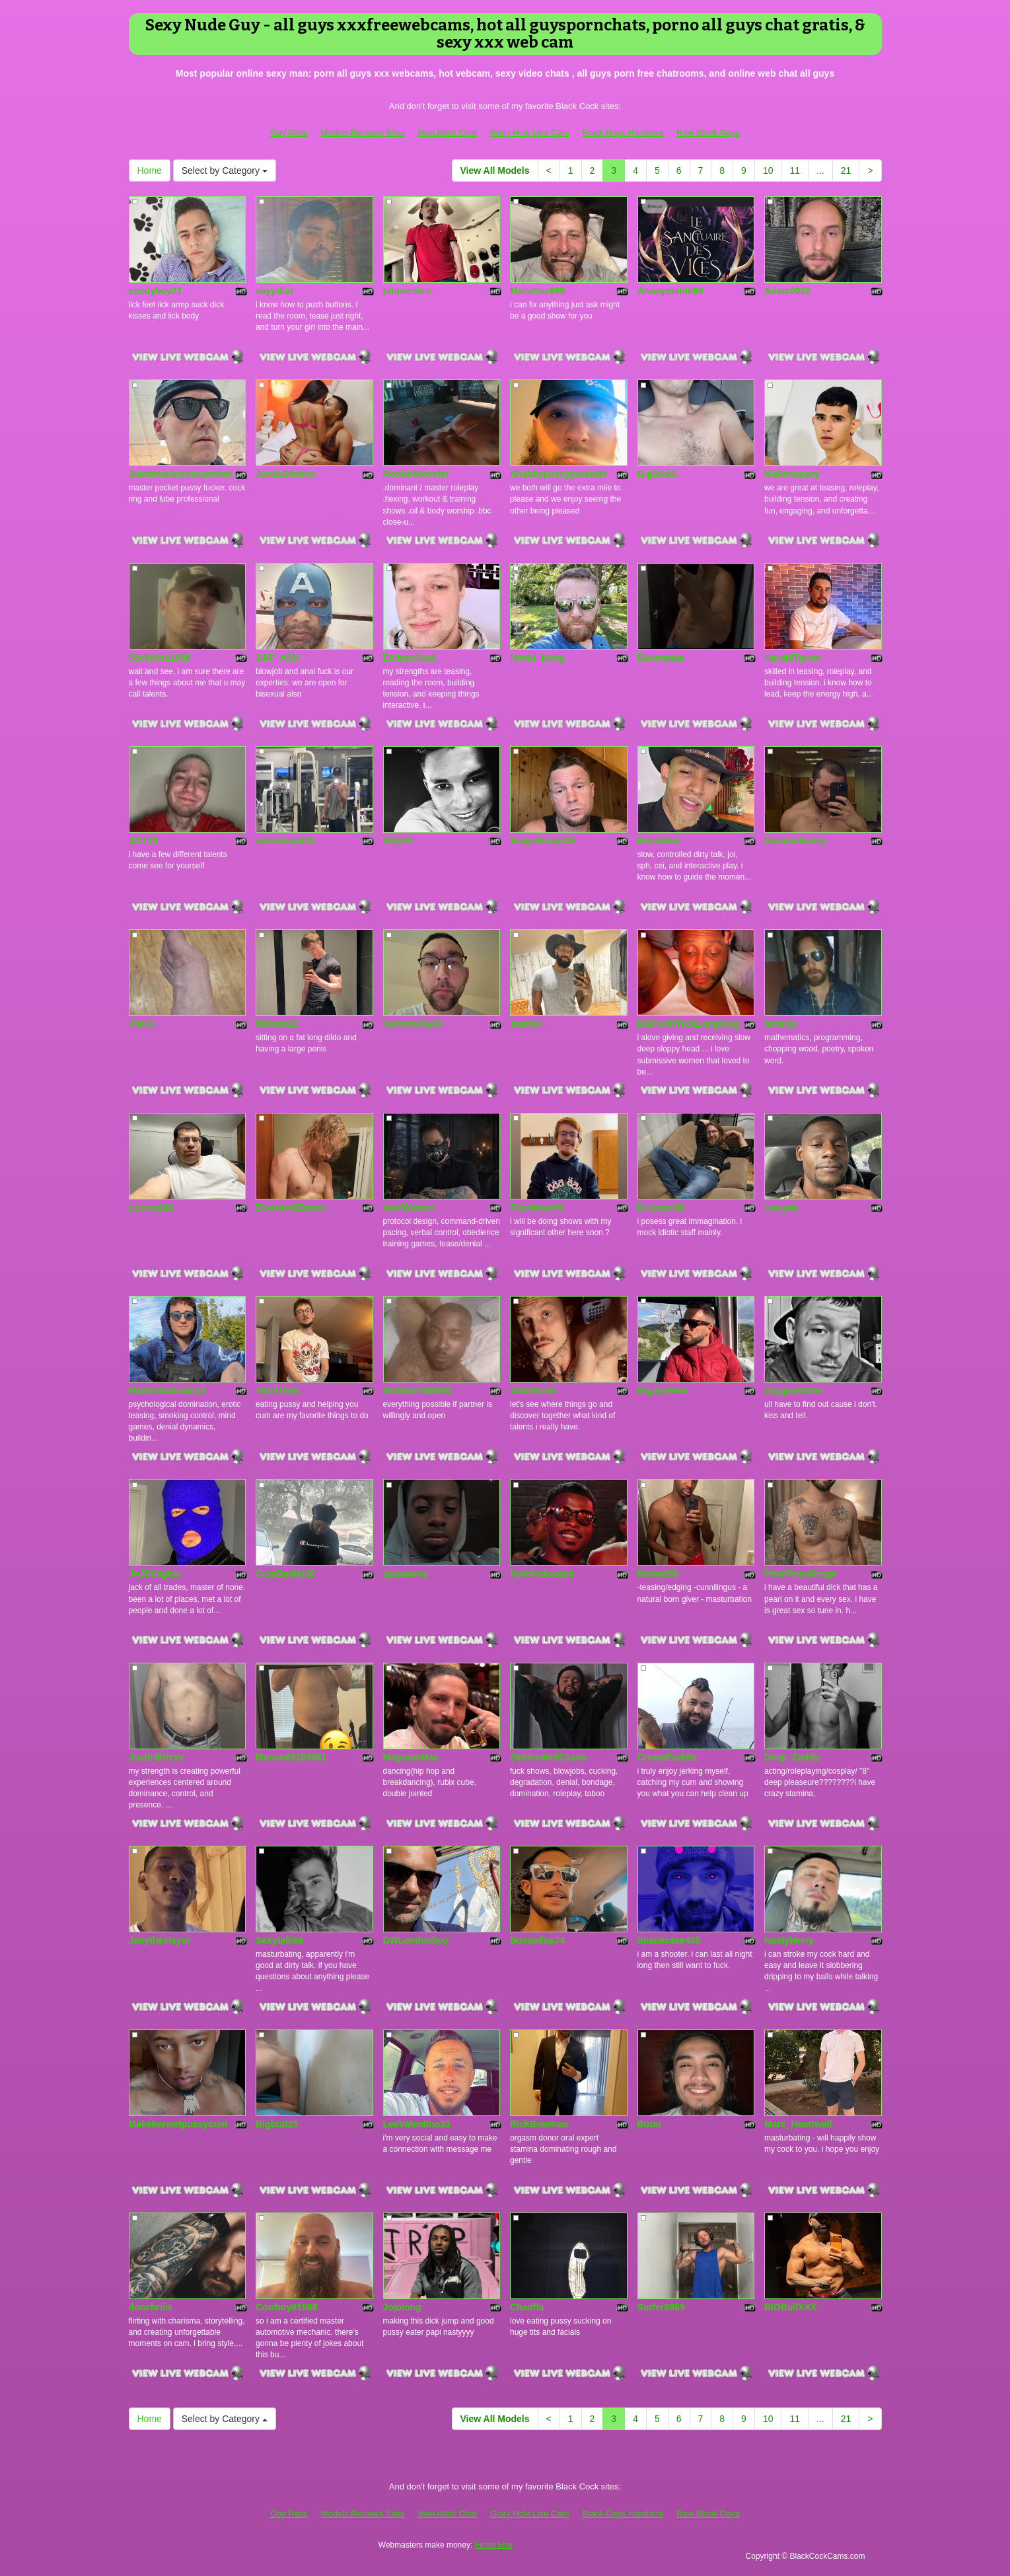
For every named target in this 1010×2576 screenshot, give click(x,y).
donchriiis (151, 2307)
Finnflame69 (537, 1207)
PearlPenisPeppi (800, 1573)
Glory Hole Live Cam (529, 132)
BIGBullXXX (790, 2307)
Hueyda (781, 1207)
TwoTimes (278, 1390)
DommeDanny (795, 840)
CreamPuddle (667, 1757)
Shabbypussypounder (558, 474)
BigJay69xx (662, 1390)
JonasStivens (285, 474)
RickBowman (539, 2124)
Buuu (649, 2124)
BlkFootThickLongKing (688, 1023)
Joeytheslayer (159, 1940)
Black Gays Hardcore (623, 132)
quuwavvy (405, 1573)
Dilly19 (398, 840)
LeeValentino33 (417, 2124)
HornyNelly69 (412, 1023)
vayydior (275, 290)
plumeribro (407, 290)
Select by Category (225, 170)
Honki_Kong (537, 657)
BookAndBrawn (290, 1207)
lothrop (780, 1023)
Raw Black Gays (707, 132)
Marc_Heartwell (798, 2124)
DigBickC (657, 474)
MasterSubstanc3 (167, 1390)
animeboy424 (285, 840)
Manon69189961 (291, 1757)
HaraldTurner (793, 657)
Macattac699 (537, 290)
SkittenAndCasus (548, 1757)
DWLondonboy (416, 1940)
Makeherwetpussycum (178, 2124)
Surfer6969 (661, 2307)
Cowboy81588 (286, 2307)
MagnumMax (411, 1757)
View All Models (495, 170)
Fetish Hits (494, 2545)
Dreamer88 (661, 1207)
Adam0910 (787, 290)
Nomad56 (658, 1573)
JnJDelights (155, 1573)
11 (794, 170)
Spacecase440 (669, 1940)
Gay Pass (288, 132)
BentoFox (658, 840)
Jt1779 (143, 840)
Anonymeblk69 (670, 290)
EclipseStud (409, 657)
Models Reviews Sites (363, 132)
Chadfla (527, 2307)
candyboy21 (155, 290)
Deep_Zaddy (791, 1757)
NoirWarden (409, 1207)
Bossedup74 (537, 1940)
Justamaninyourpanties (181, 474)
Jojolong (402, 2307)
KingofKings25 (542, 840)
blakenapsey (792, 474)
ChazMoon (533, 1390)
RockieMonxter (416, 474)
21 (846, 170)
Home (149, 170)
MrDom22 (277, 1023)
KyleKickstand (541, 1573)
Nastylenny (789, 1940)
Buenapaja (660, 657)
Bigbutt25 (277, 2124)
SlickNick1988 (159, 657)
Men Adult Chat (447, 132)
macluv (526, 1023)
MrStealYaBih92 (417, 1390)
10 (768, 170)
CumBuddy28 (285, 1573)
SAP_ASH (277, 657)
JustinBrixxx (156, 1757)
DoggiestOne (793, 1390)
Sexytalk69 (279, 1940)
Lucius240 (151, 1207)
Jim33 (142, 1023)
